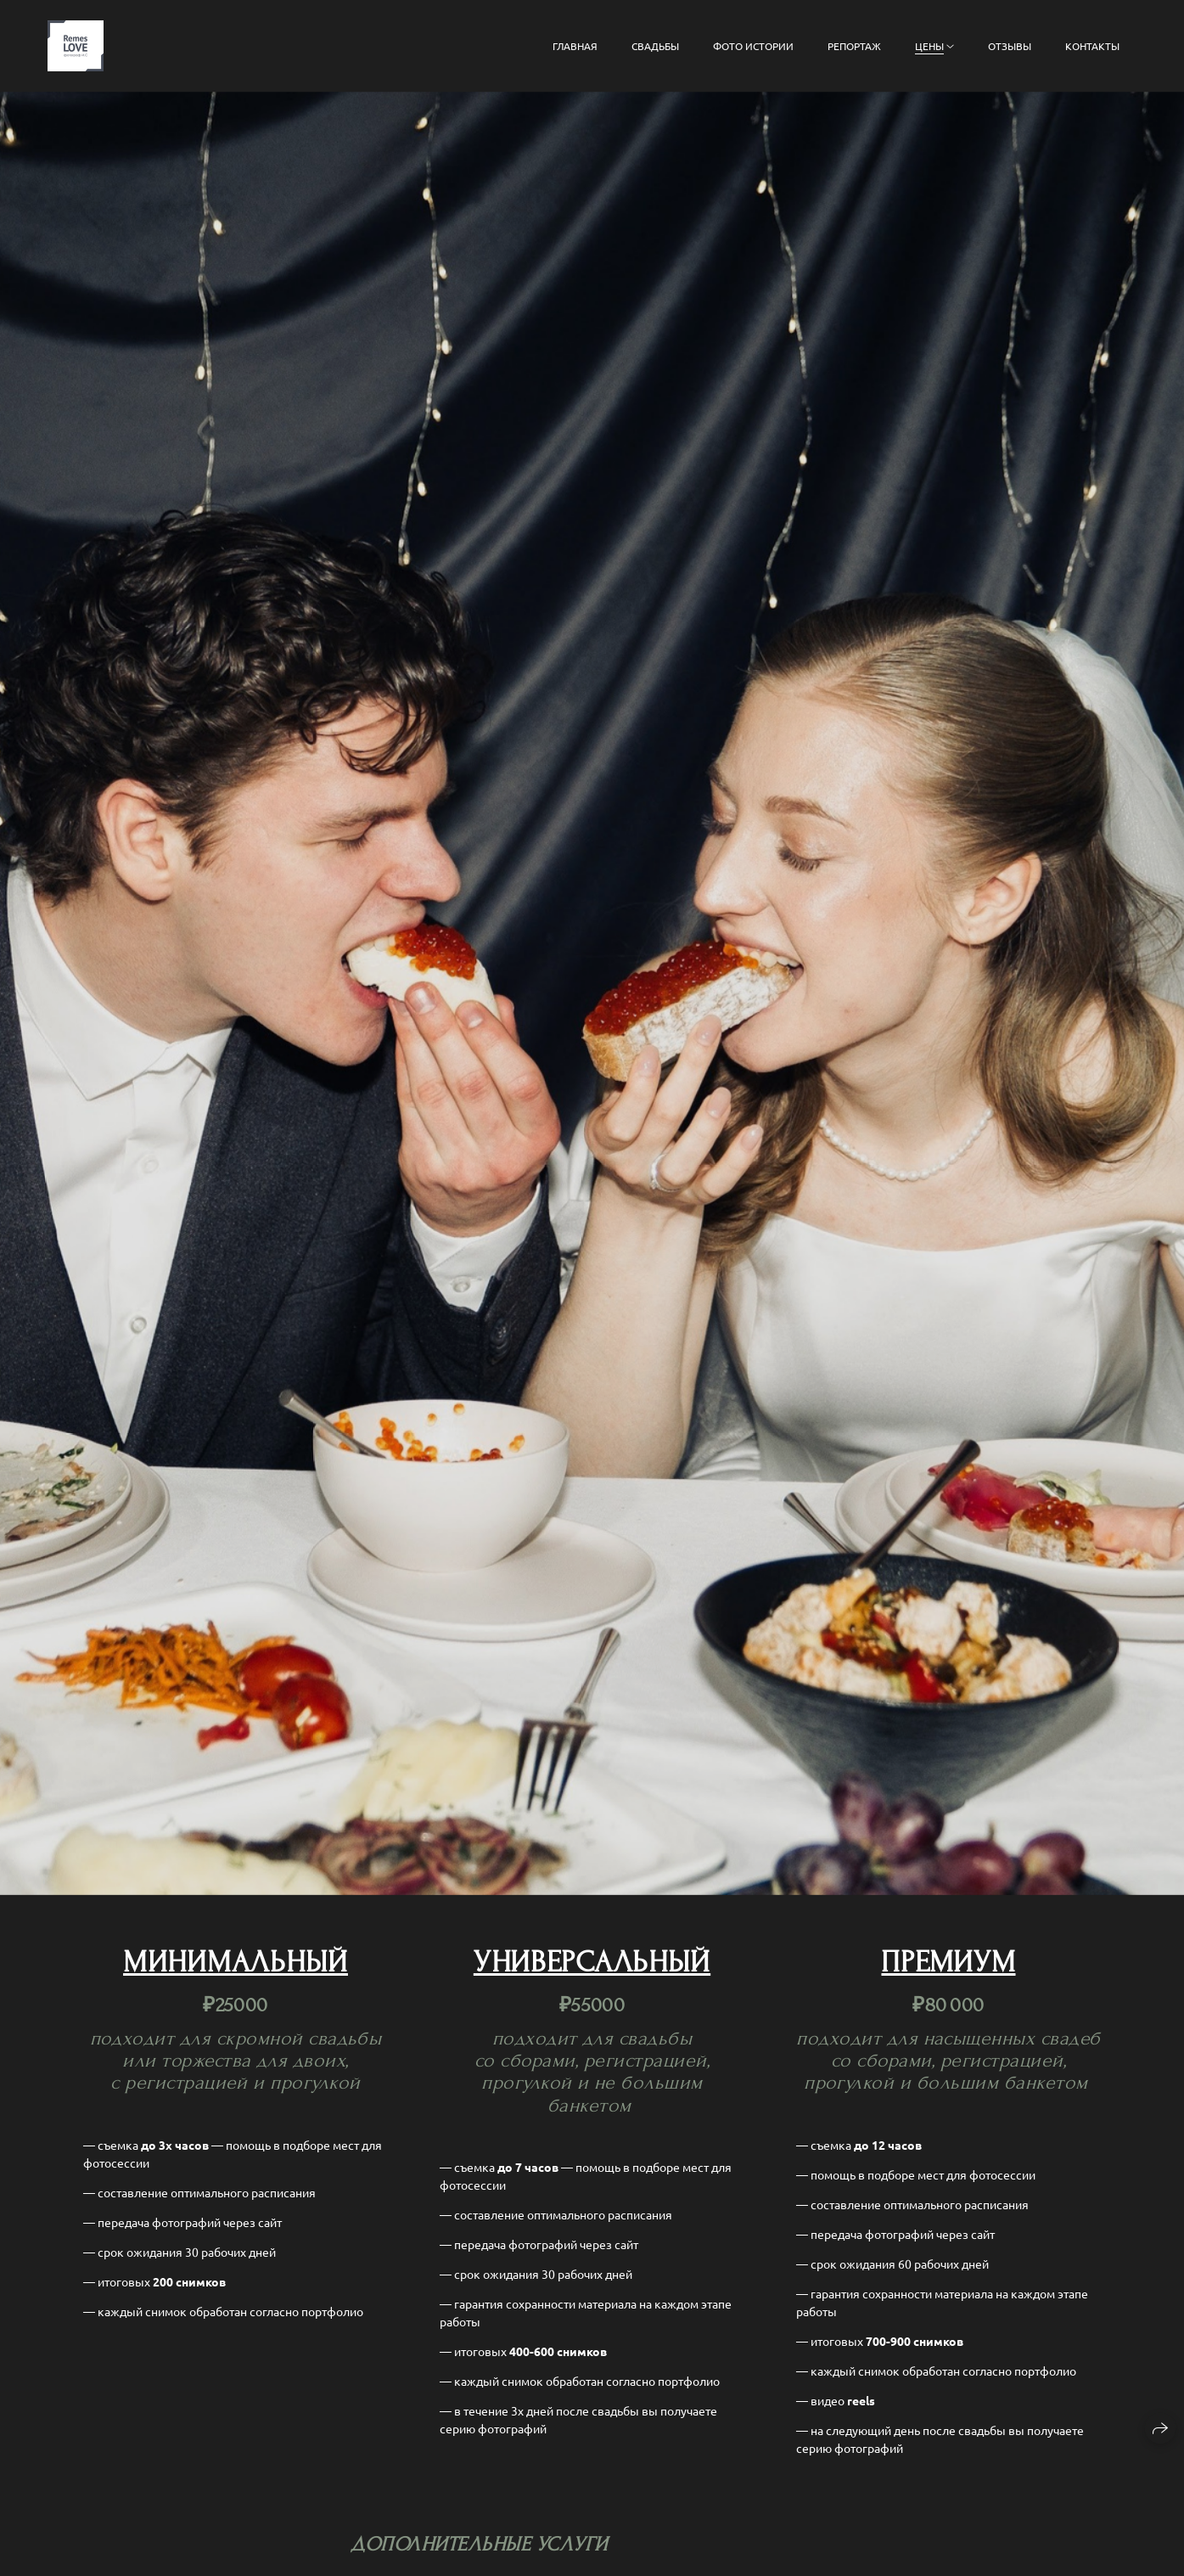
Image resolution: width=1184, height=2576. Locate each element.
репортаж (854, 46)
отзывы (1009, 46)
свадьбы (655, 46)
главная (575, 46)
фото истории (753, 46)
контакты (1092, 46)
